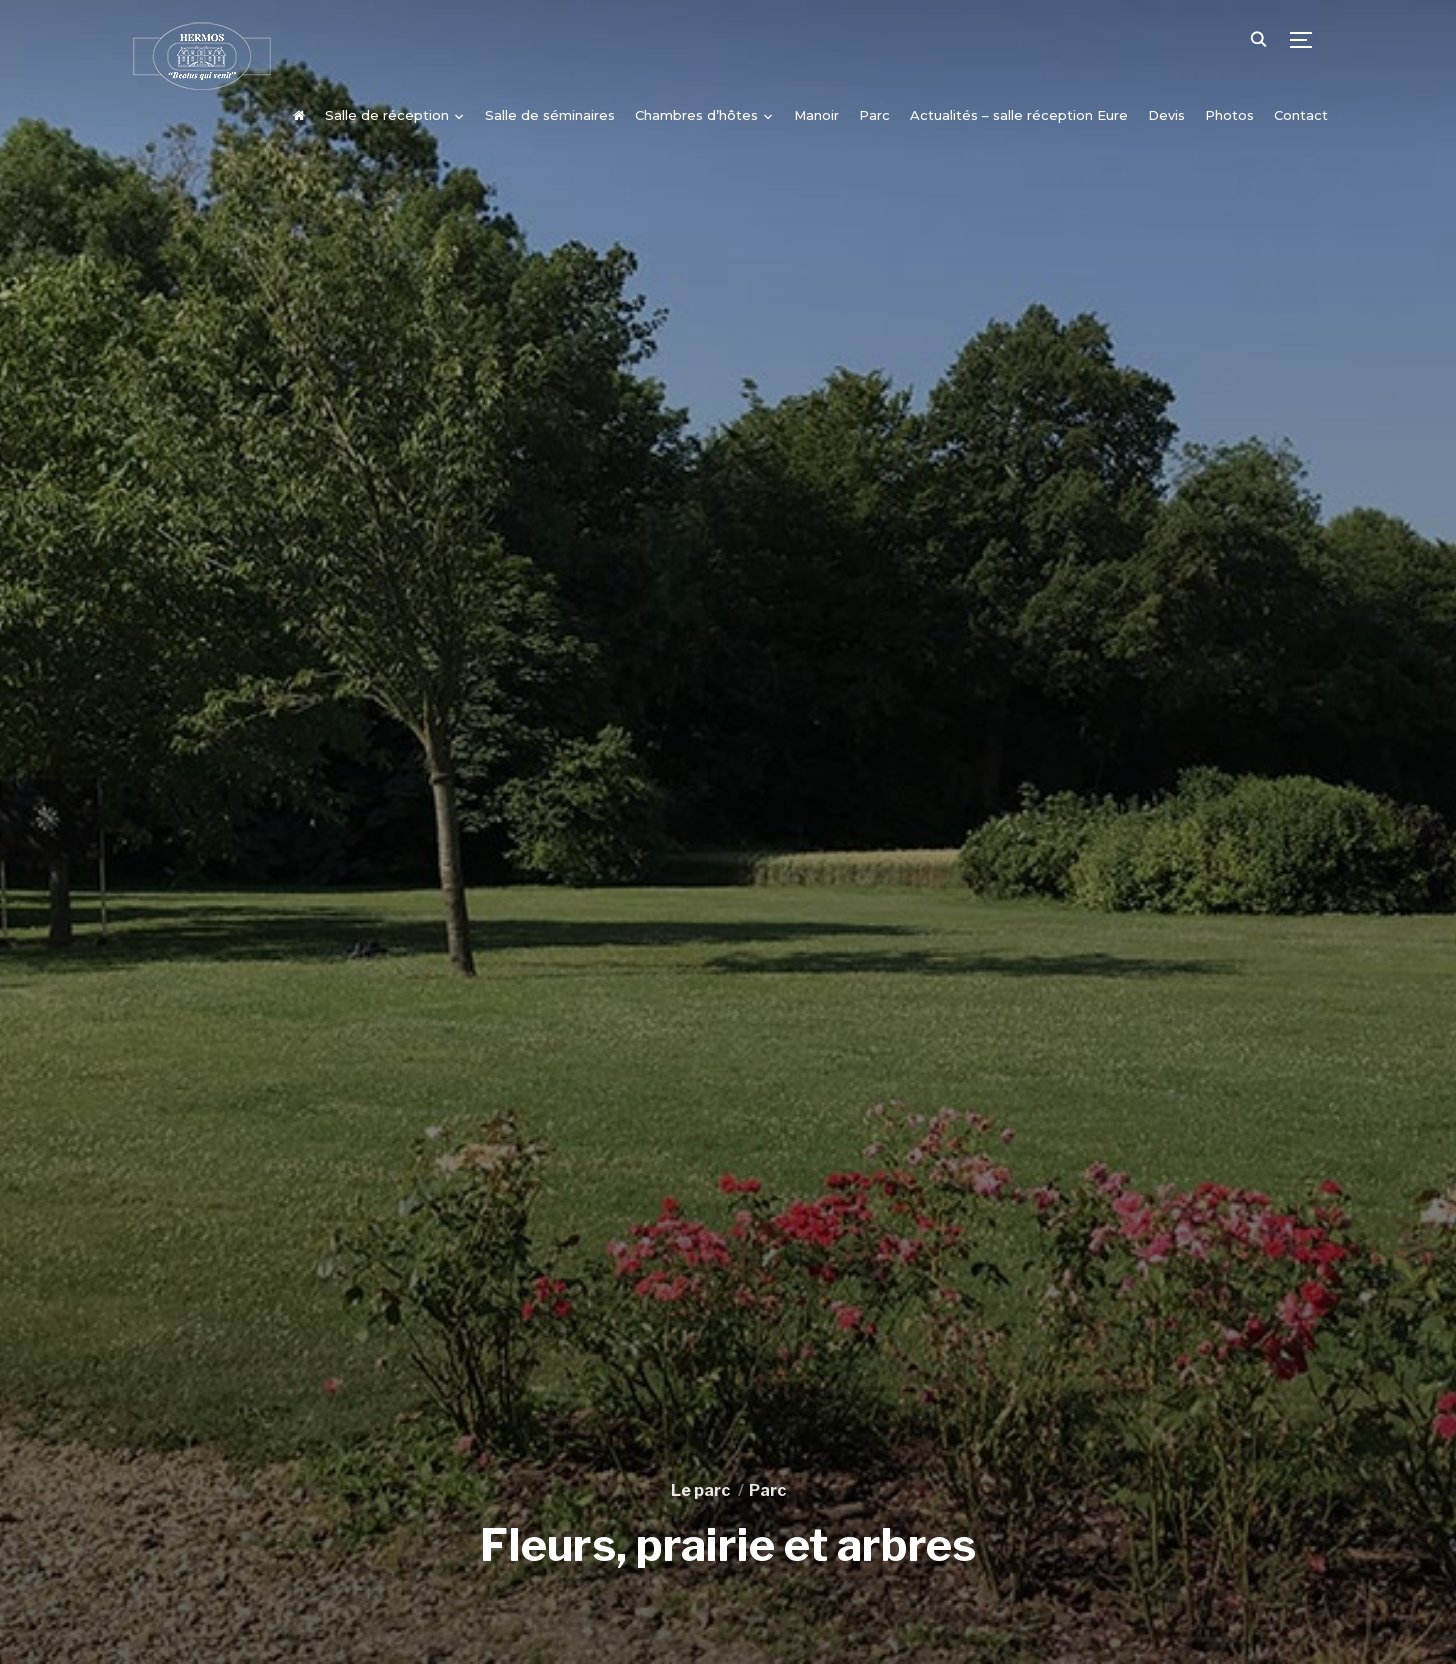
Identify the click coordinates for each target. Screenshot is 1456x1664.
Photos (1229, 115)
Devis (1166, 115)
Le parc (700, 1490)
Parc (874, 115)
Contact (1301, 115)
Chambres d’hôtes (696, 115)
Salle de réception (387, 115)
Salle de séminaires (550, 115)
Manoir (816, 115)
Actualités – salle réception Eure (1019, 115)
